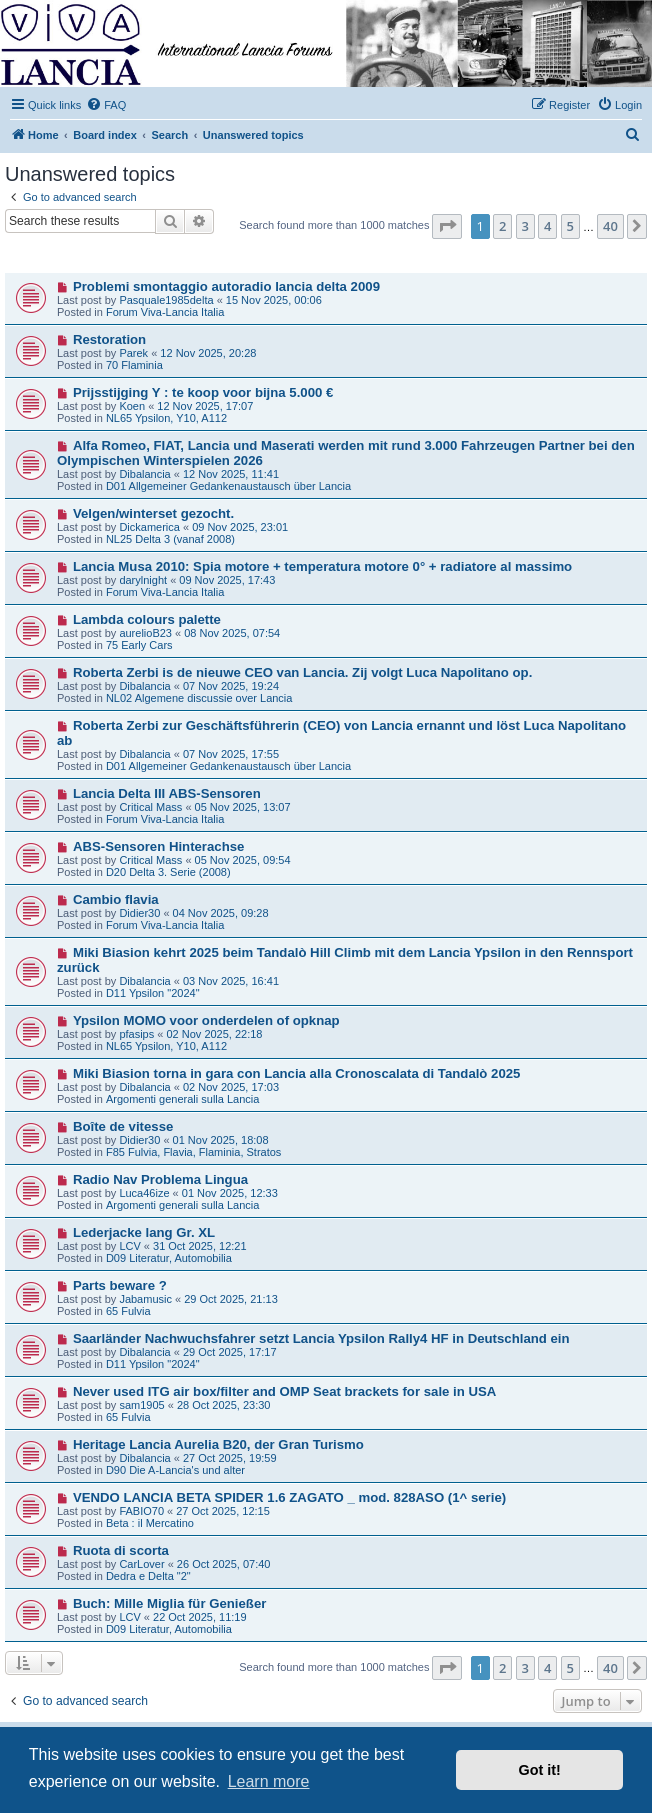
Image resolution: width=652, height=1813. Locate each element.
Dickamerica (149, 527)
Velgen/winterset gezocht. (153, 513)
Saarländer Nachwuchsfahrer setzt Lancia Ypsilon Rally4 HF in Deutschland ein (321, 1338)
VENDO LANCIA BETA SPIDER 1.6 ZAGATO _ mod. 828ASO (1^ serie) (289, 1497)
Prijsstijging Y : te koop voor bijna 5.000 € (203, 392)
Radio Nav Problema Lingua (160, 1179)
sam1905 (141, 1405)
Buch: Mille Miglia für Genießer (169, 1603)
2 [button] (502, 226)
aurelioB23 (145, 633)
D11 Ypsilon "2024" (153, 993)
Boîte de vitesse (123, 1126)
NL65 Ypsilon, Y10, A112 (166, 418)
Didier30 (139, 913)
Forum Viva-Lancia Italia (165, 312)
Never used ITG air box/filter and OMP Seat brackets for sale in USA (284, 1391)
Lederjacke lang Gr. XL (144, 1232)
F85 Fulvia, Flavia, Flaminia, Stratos (193, 1152)
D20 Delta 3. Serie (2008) (168, 872)
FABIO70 (141, 1511)
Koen (132, 406)
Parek (133, 353)
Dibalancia (144, 474)
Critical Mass (150, 807)
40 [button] (610, 226)
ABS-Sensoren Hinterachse (159, 846)
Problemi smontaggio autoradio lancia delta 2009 (226, 286)
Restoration (109, 339)
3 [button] (525, 226)
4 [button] (547, 226)
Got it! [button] (540, 1770)
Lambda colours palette (147, 619)
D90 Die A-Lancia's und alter (175, 1470)
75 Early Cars (139, 645)
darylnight (143, 580)
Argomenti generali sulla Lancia (182, 1099)
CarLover (141, 1564)
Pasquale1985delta (166, 300)
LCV (129, 1246)
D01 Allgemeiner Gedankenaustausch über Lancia (228, 486)
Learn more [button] (269, 1781)
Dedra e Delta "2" (148, 1576)
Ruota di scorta (121, 1550)
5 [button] (570, 226)
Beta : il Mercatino (150, 1523)
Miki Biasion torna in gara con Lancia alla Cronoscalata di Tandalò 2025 (297, 1073)
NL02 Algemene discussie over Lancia (199, 698)
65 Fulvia (128, 1311)
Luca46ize (144, 1193)
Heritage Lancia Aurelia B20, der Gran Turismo (218, 1444)
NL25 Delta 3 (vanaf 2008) (170, 539)
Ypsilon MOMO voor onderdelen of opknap (206, 1020)
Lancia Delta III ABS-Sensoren (167, 793)
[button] (447, 226)
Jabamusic (145, 1299)
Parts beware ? (120, 1285)
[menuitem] (106, 105)
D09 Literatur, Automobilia (169, 1258)
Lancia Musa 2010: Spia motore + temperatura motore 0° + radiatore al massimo (322, 566)
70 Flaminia (134, 365)
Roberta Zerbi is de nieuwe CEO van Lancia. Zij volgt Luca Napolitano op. (302, 672)
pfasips (136, 1034)
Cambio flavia (116, 899)
